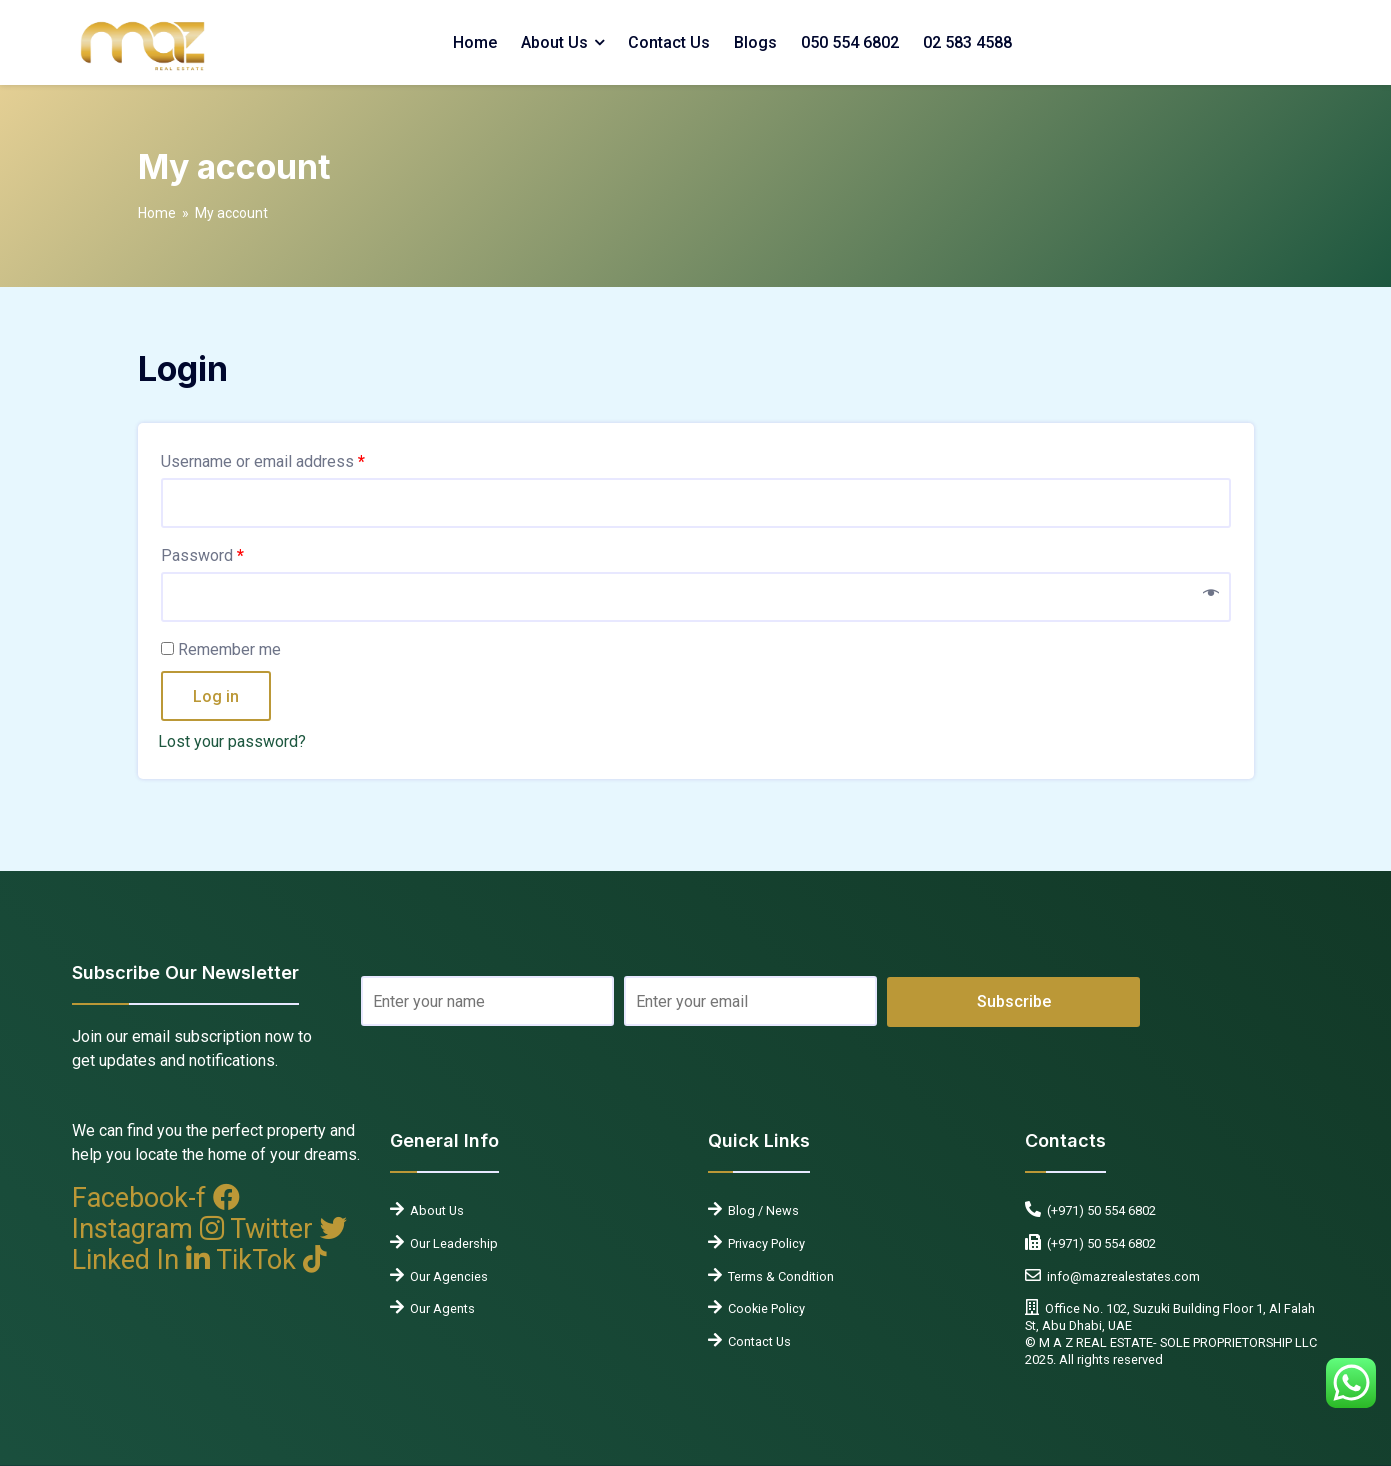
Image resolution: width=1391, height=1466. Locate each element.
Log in (216, 696)
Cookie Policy (763, 1308)
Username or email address (263, 461)
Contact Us (669, 42)
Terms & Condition (778, 1276)
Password (202, 555)
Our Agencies (446, 1276)
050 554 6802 (850, 42)
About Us (554, 42)
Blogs (755, 42)
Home (475, 42)
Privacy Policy (763, 1243)
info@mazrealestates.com (1120, 1276)
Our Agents (439, 1308)
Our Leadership (451, 1243)
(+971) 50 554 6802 (1098, 1210)
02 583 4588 (967, 42)
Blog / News (760, 1210)
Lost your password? (232, 741)
